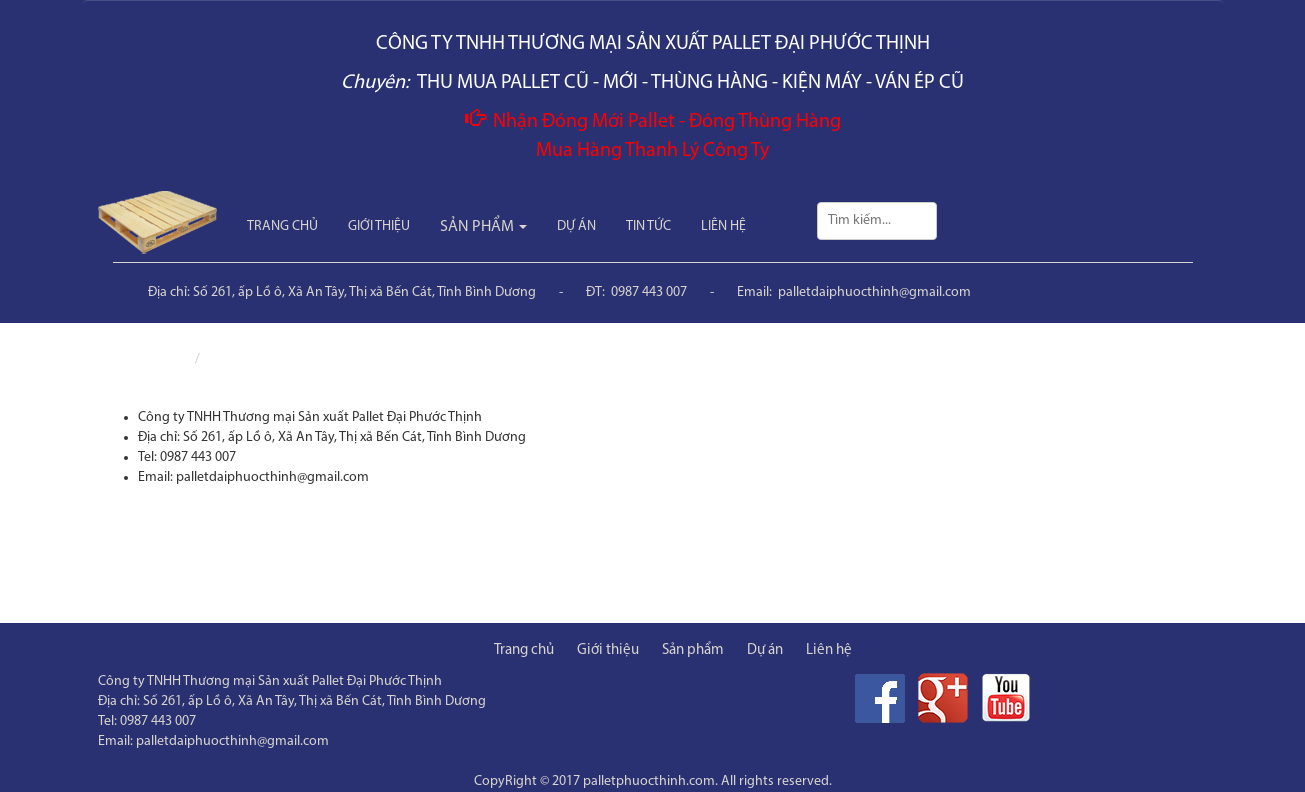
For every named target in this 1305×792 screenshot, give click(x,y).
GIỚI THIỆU (379, 226)
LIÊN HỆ (723, 226)
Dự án (765, 650)
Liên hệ (229, 359)
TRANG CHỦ (282, 226)
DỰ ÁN (576, 226)
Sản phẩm (693, 650)
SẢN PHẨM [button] (483, 227)
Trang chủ (157, 359)
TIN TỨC (648, 226)
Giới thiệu (608, 650)
